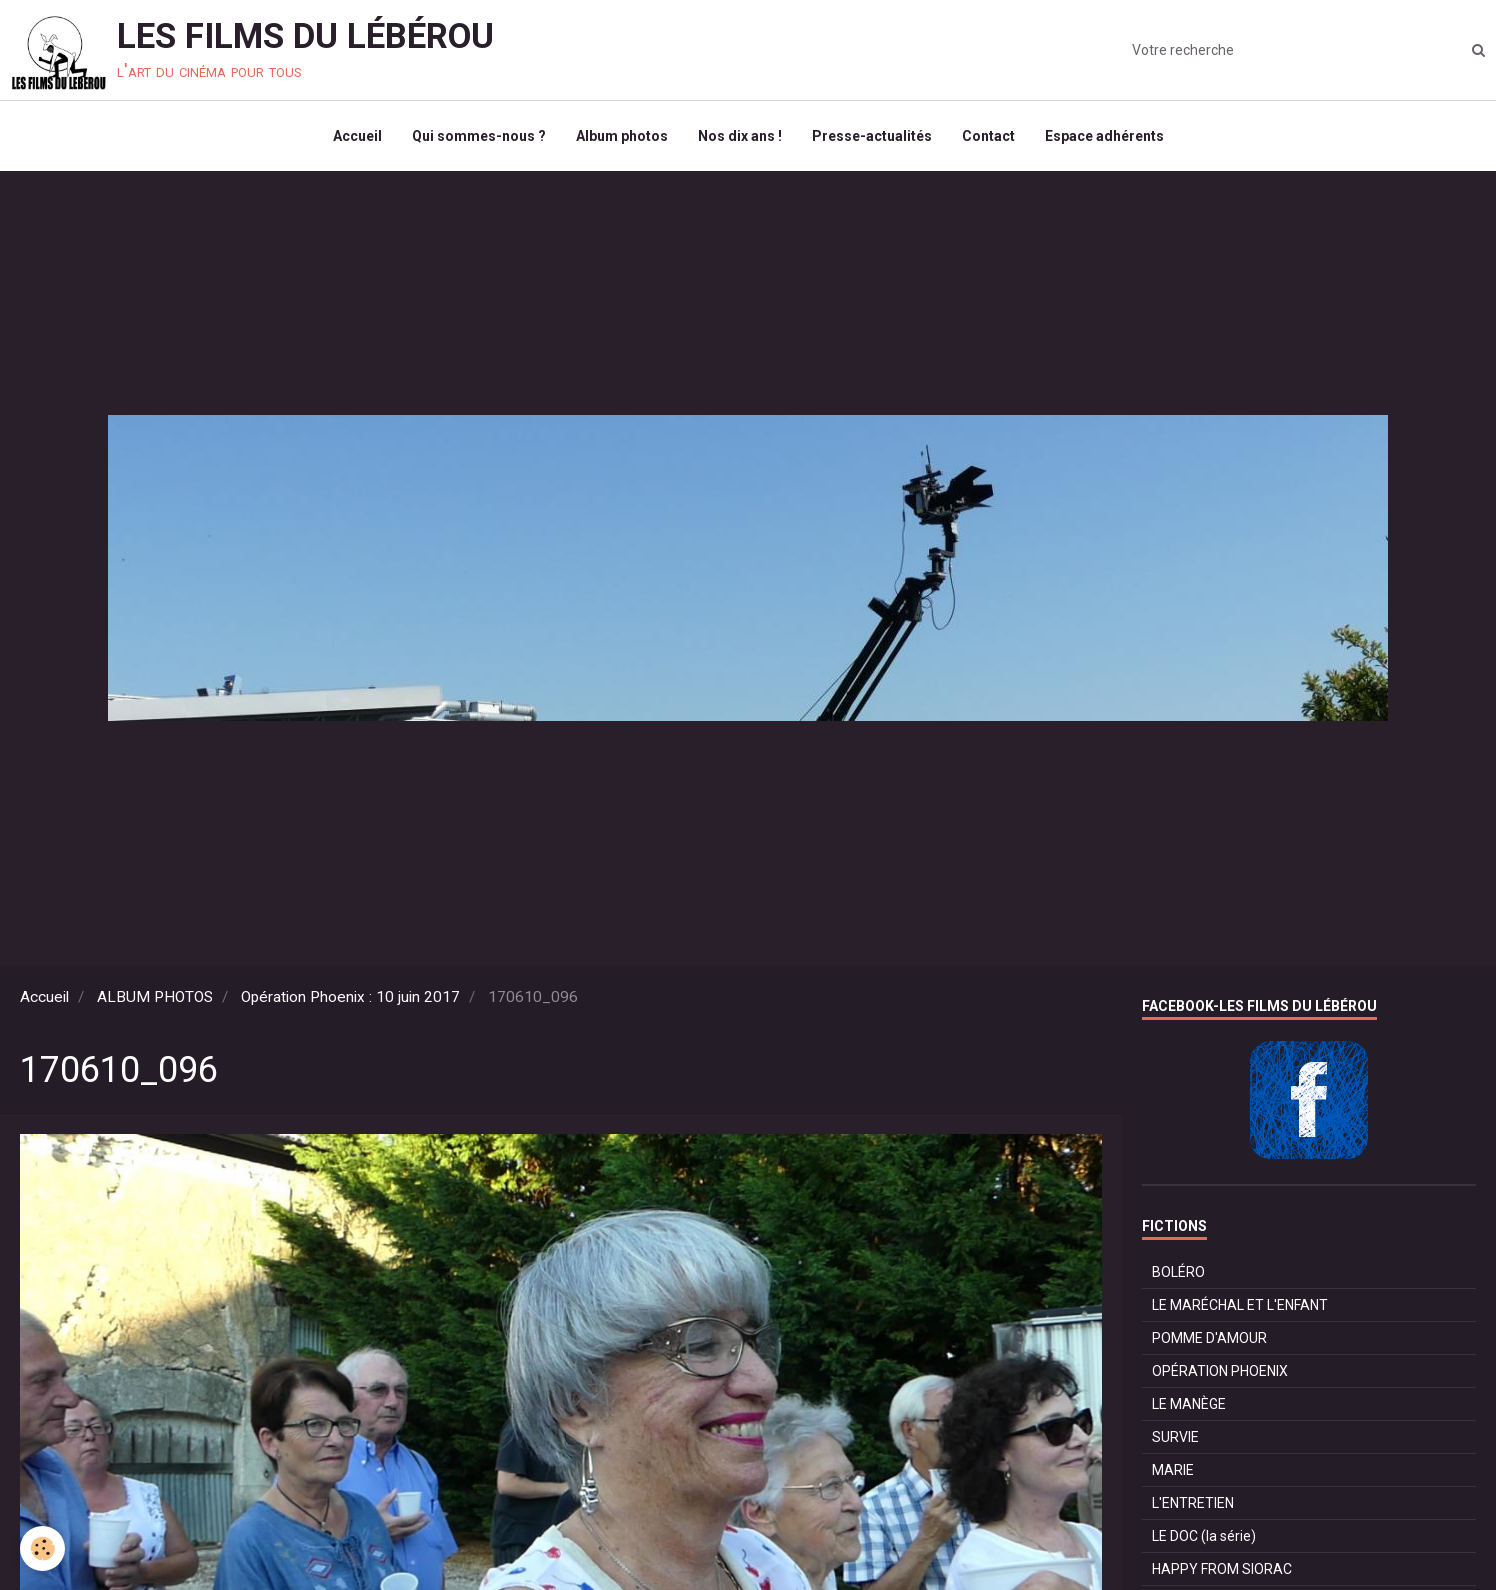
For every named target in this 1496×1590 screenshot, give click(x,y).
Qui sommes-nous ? (479, 136)
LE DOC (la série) (1204, 1536)
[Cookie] (42, 1548)
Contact (988, 136)
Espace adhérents (1104, 136)
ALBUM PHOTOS (155, 997)
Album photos (622, 136)
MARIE (1173, 1470)
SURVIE (1175, 1437)
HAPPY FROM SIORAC (1222, 1569)
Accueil (357, 136)
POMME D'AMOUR (1209, 1338)
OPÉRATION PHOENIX (1220, 1371)
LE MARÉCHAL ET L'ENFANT (1240, 1305)
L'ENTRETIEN (1193, 1503)
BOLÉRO (1178, 1272)
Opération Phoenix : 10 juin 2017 (350, 997)
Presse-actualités (872, 136)
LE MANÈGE (1189, 1404)
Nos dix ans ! (740, 136)
